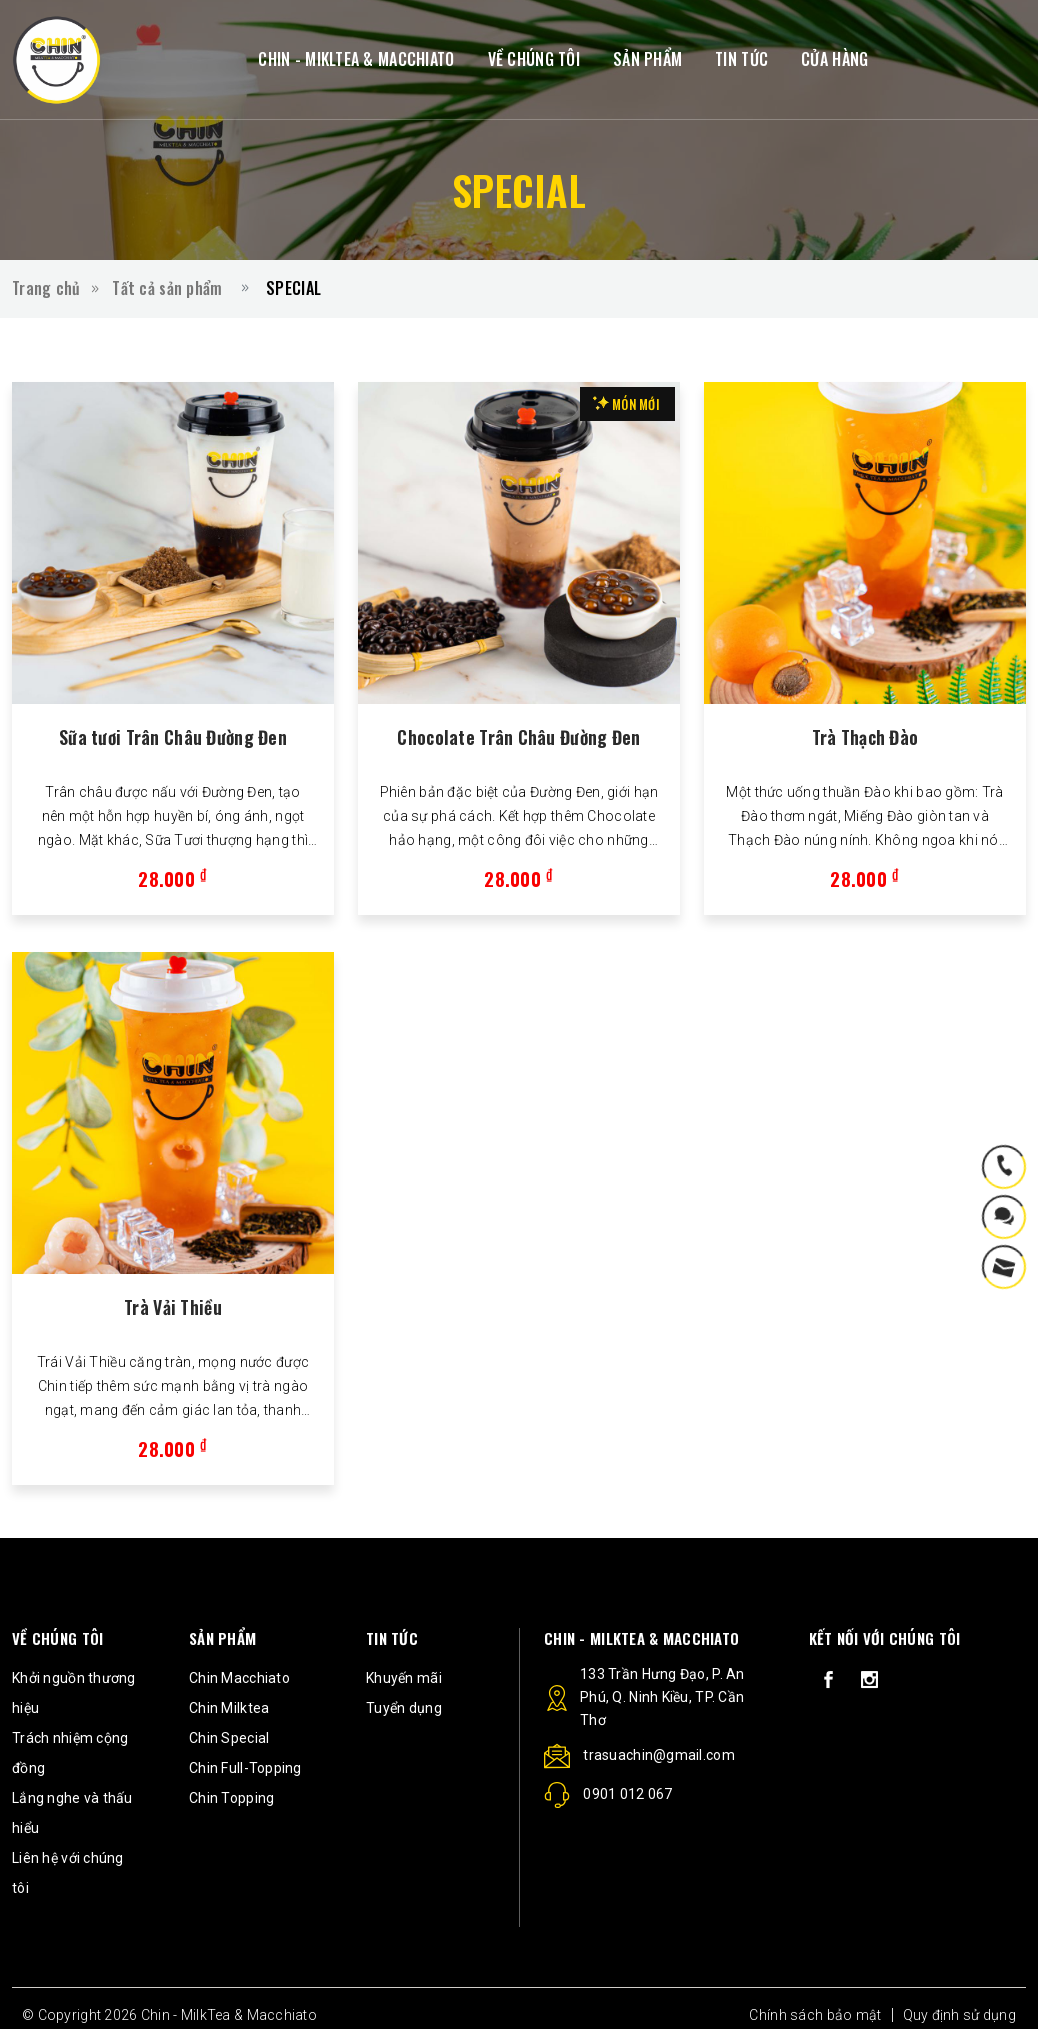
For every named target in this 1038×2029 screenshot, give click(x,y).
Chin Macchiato (239, 1678)
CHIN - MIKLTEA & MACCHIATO (356, 59)
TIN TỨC (741, 59)
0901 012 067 (608, 1798)
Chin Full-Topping (245, 1768)
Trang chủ (46, 288)
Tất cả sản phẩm (167, 288)
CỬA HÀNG (834, 59)
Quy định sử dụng (959, 2015)
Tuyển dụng (404, 1708)
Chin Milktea (229, 1708)
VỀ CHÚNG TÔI (534, 59)
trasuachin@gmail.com (639, 1758)
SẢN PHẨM (647, 59)
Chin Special (229, 1738)
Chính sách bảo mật (815, 2015)
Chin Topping (231, 1798)
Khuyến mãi (404, 1678)
